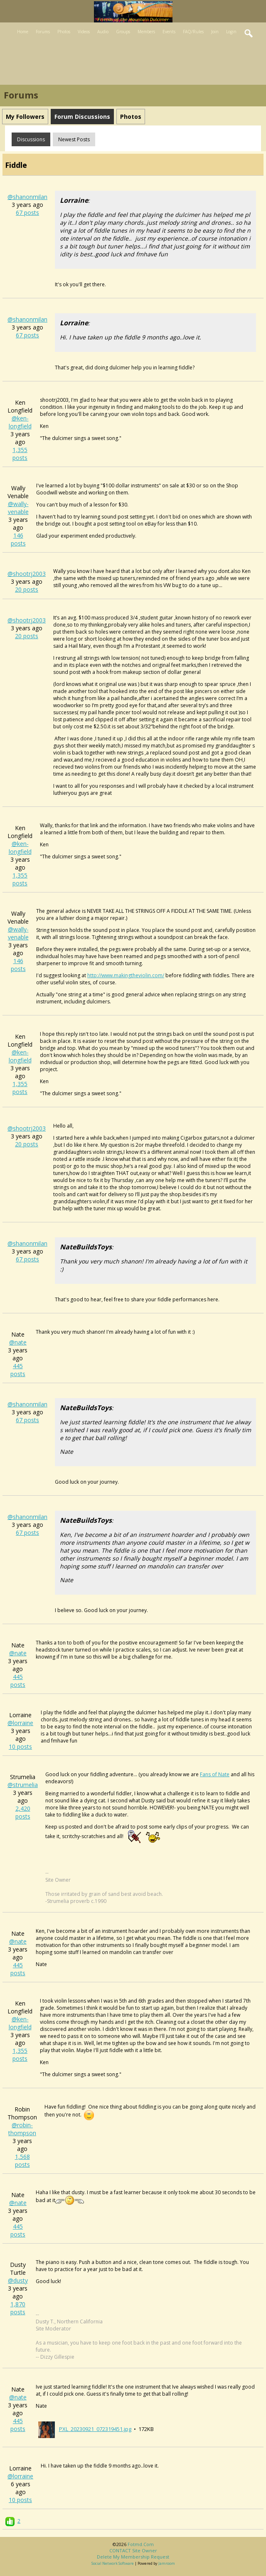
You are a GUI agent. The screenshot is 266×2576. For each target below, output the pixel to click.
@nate (18, 1342)
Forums (43, 31)
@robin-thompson (22, 2129)
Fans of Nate (214, 1774)
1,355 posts (19, 454)
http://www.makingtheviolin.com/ (125, 975)
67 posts (27, 212)
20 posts (26, 589)
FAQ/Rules (193, 31)
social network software (112, 2563)
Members (146, 31)
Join (215, 31)
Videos (84, 31)
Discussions (31, 139)
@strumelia (22, 1785)
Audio (102, 31)
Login (231, 31)
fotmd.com (141, 2544)
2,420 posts (22, 1812)
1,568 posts (22, 2160)
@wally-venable (18, 508)
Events (169, 31)
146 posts (18, 539)
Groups (123, 31)
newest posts (74, 139)
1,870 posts (17, 2308)
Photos (63, 31)
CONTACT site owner (133, 2550)
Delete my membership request (133, 2557)
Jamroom (166, 2563)
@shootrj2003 (26, 574)
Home (22, 31)
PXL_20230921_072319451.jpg (95, 2429)
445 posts (17, 1370)
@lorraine (20, 1723)
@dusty (18, 2280)
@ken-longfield (20, 422)
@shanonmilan (27, 197)
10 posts (20, 1746)
